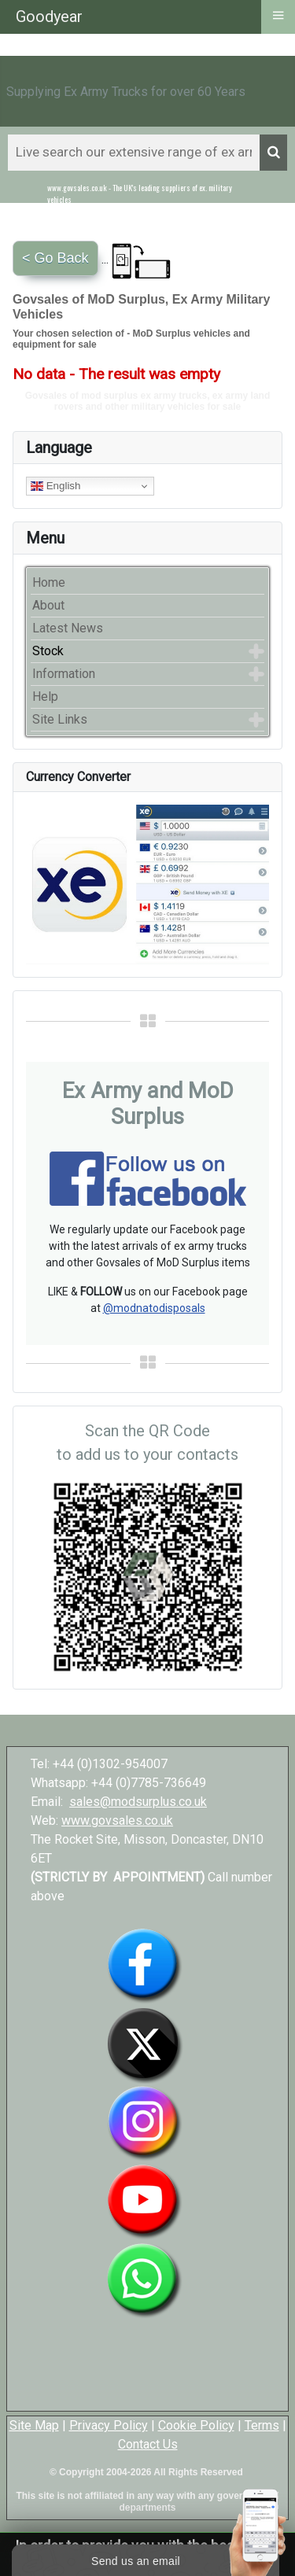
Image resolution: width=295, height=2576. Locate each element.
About (48, 605)
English (55, 486)
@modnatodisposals (154, 1308)
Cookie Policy (196, 2425)
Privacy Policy (108, 2425)
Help (45, 696)
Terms (262, 2425)
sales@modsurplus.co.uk (138, 1801)
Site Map (34, 2425)
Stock (48, 650)
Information (63, 673)
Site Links (59, 719)
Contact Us (148, 2444)
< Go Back (55, 258)
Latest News (67, 628)
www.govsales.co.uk (117, 1820)
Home (48, 582)
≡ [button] (277, 15)
